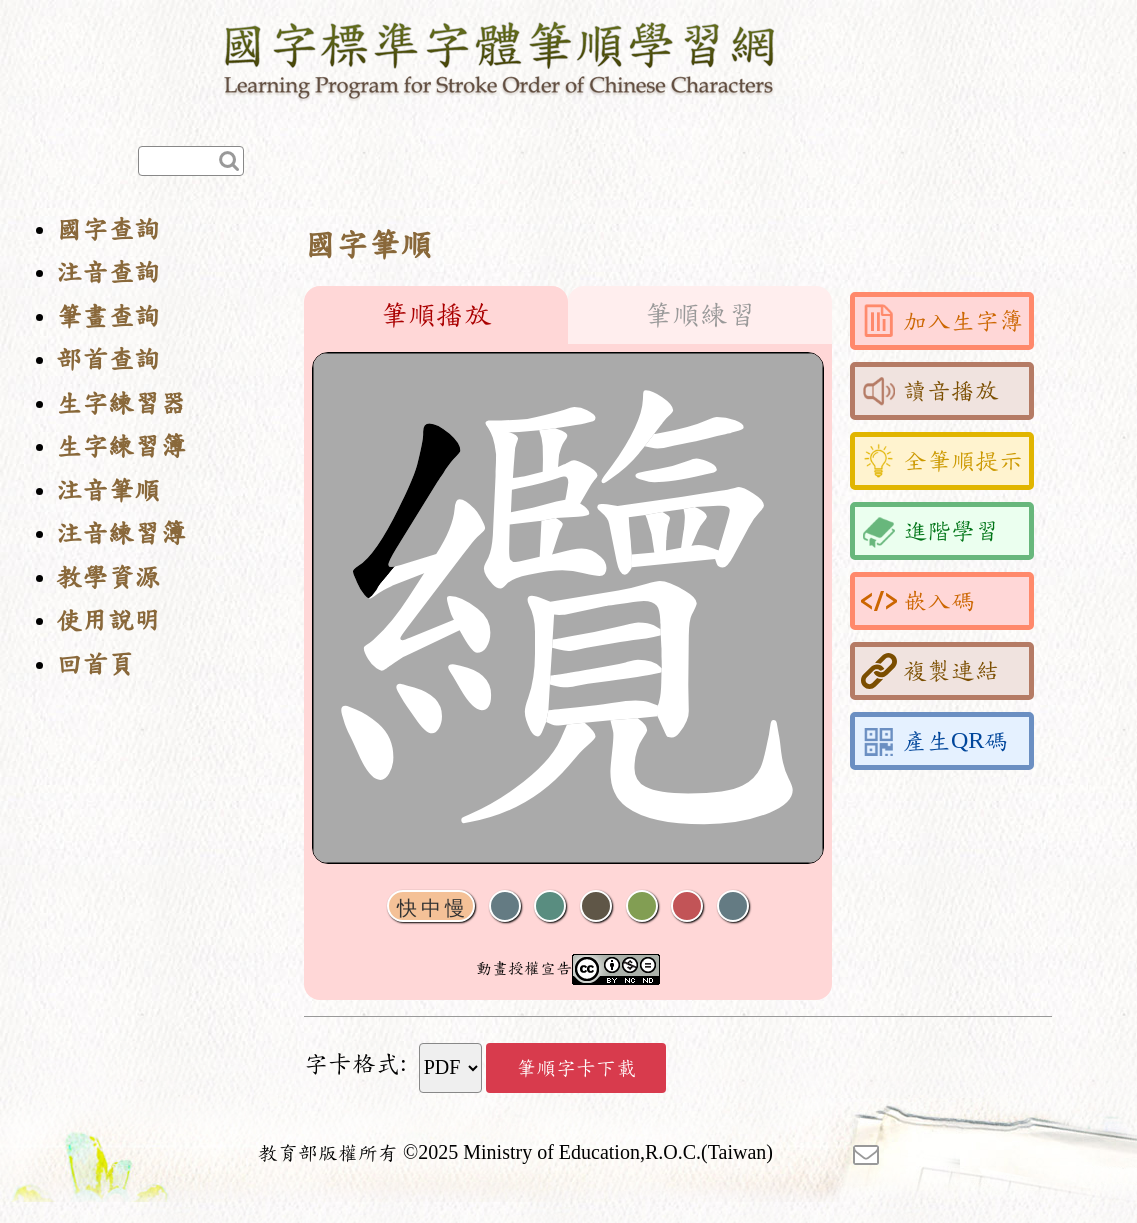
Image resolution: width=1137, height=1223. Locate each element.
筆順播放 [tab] (436, 315)
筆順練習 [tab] (700, 315)
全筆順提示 (942, 461)
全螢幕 (733, 906)
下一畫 (596, 906)
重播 (642, 906)
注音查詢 (108, 272)
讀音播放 (930, 391)
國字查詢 (108, 229)
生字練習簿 (121, 446)
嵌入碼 (918, 601)
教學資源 (108, 577)
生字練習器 (121, 403)
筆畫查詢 (108, 316)
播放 (550, 906)
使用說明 (108, 620)
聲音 (505, 906)
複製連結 (930, 671)
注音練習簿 (121, 533)
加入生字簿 (942, 321)
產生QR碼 (934, 741)
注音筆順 (108, 490)
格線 (687, 906)
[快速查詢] (191, 161)
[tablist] (568, 315)
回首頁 (95, 664)
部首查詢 (108, 359)
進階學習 (930, 531)
